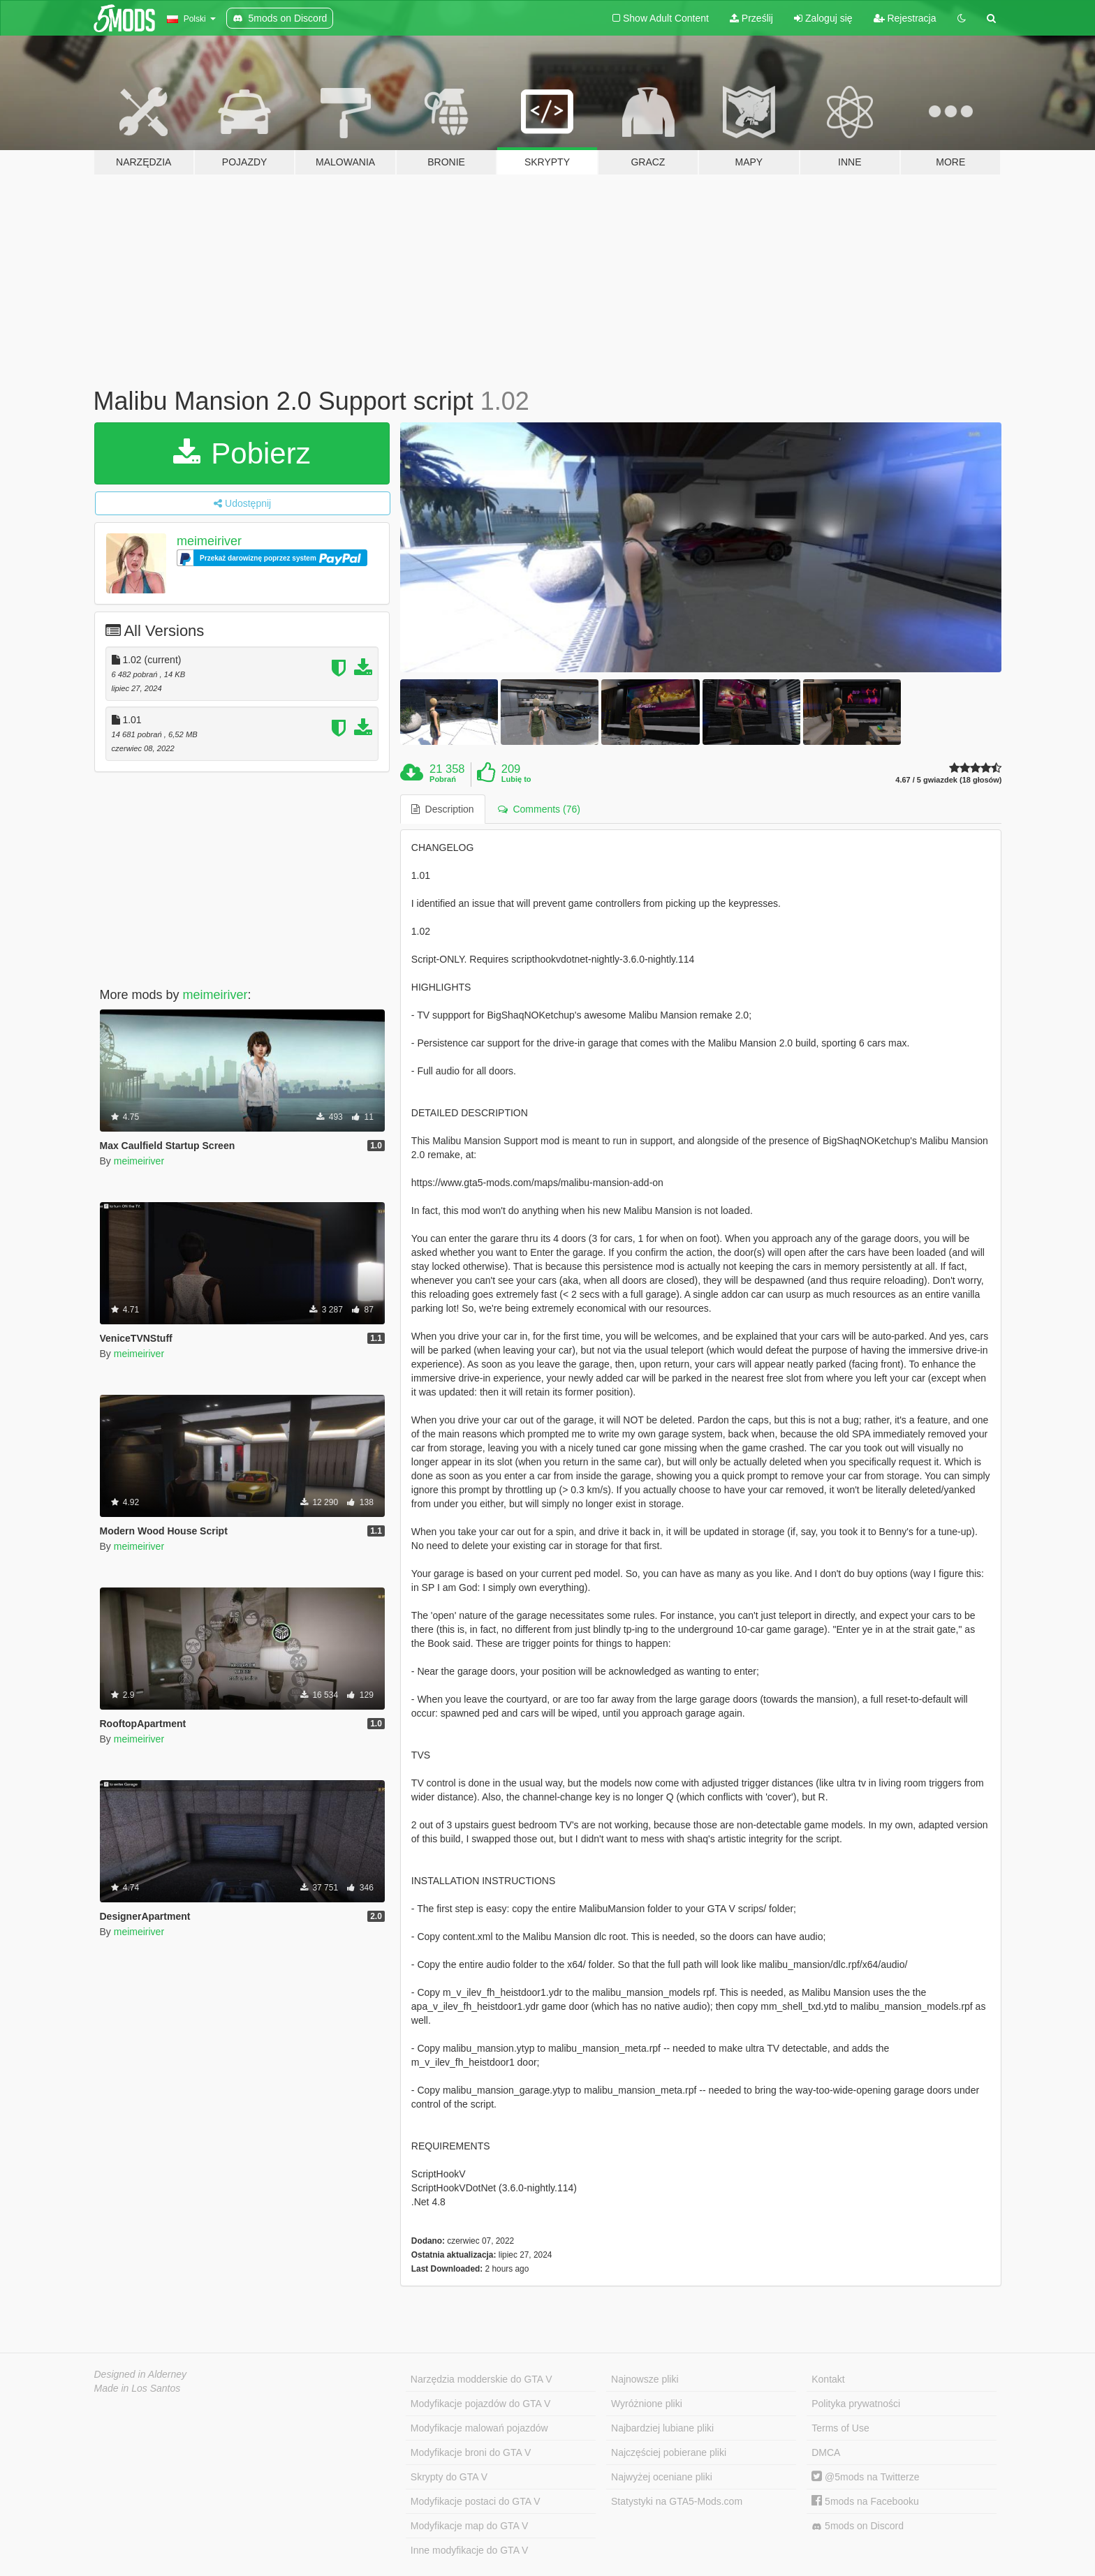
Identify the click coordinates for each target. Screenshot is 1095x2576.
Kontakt (827, 2379)
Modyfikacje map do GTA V (470, 2525)
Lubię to (516, 779)
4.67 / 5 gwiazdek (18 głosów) (948, 780)
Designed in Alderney (140, 2374)
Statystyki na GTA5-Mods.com (676, 2501)
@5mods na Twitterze (865, 2477)
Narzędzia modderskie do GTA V (481, 2379)
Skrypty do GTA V (449, 2476)
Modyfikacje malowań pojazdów (479, 2428)
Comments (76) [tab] (539, 809)
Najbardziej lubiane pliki (662, 2428)
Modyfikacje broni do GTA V (471, 2452)
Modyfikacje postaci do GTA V (476, 2501)
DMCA (825, 2452)
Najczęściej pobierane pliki (668, 2452)
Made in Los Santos (137, 2388)
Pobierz (242, 453)
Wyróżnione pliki (646, 2403)
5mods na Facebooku (865, 2501)
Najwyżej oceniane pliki (661, 2476)
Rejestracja (905, 18)
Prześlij (751, 18)
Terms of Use (840, 2428)
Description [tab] (442, 809)
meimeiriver (209, 541)
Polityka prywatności (855, 2403)
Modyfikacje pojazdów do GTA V (481, 2403)
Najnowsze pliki (644, 2379)
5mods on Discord (857, 2526)
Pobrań (442, 779)
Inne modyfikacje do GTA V (470, 2550)
